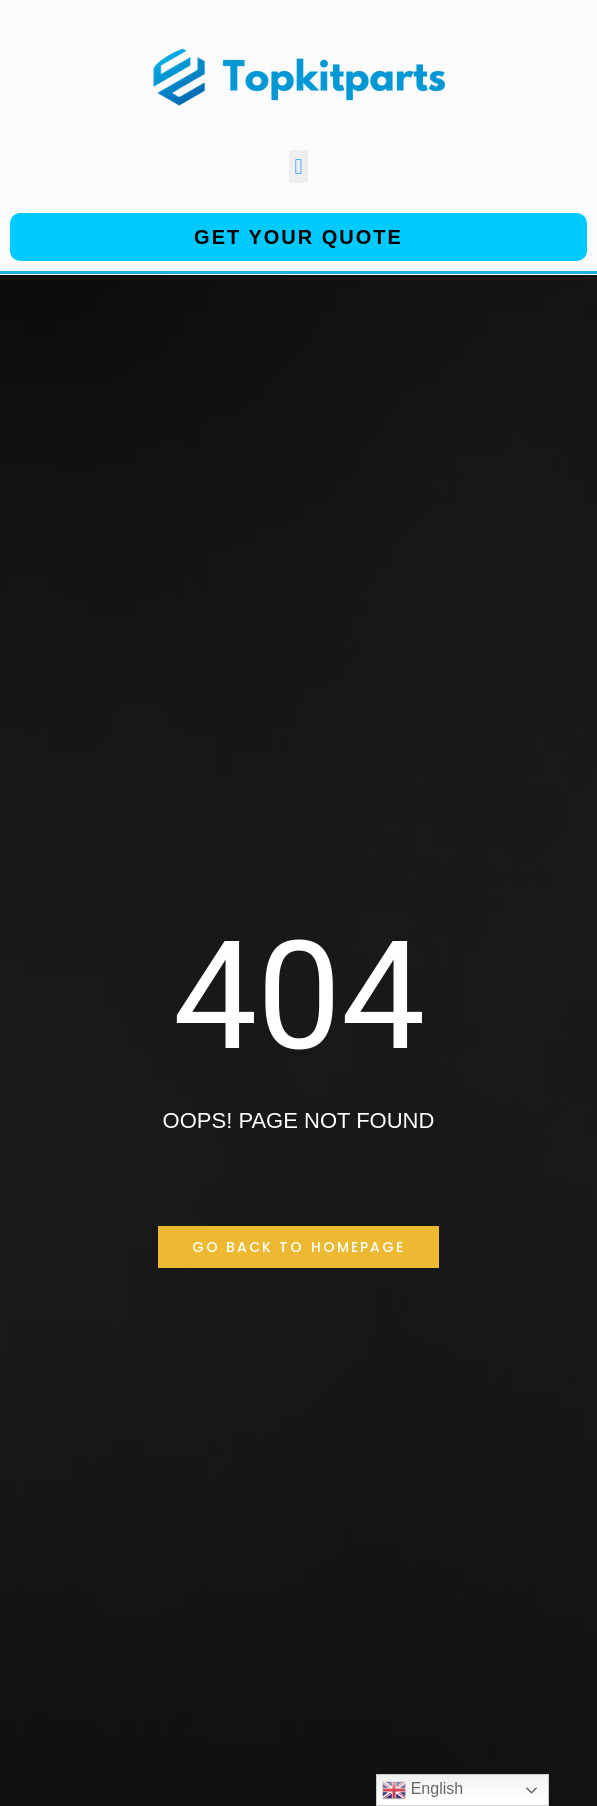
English (422, 1790)
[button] (298, 166)
